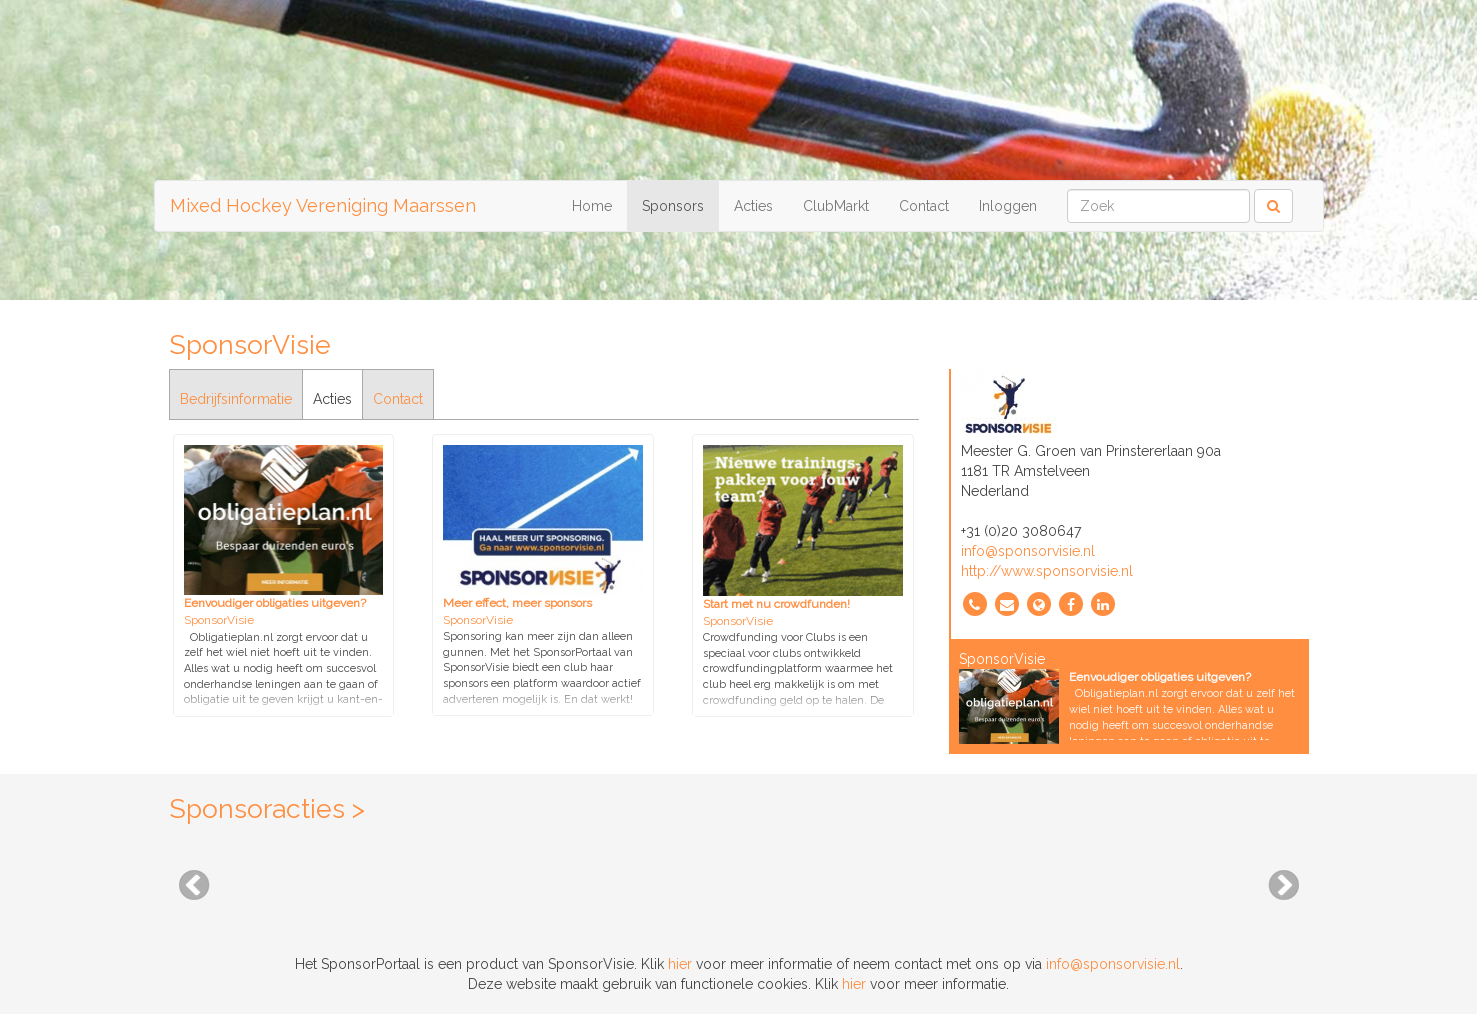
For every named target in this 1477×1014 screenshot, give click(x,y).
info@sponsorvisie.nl (1028, 551)
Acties (753, 206)
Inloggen (1008, 206)
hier (680, 964)
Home (592, 206)
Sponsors (673, 206)
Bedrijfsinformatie (236, 399)
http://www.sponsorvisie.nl (1047, 571)
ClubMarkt (836, 206)
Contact (924, 206)
